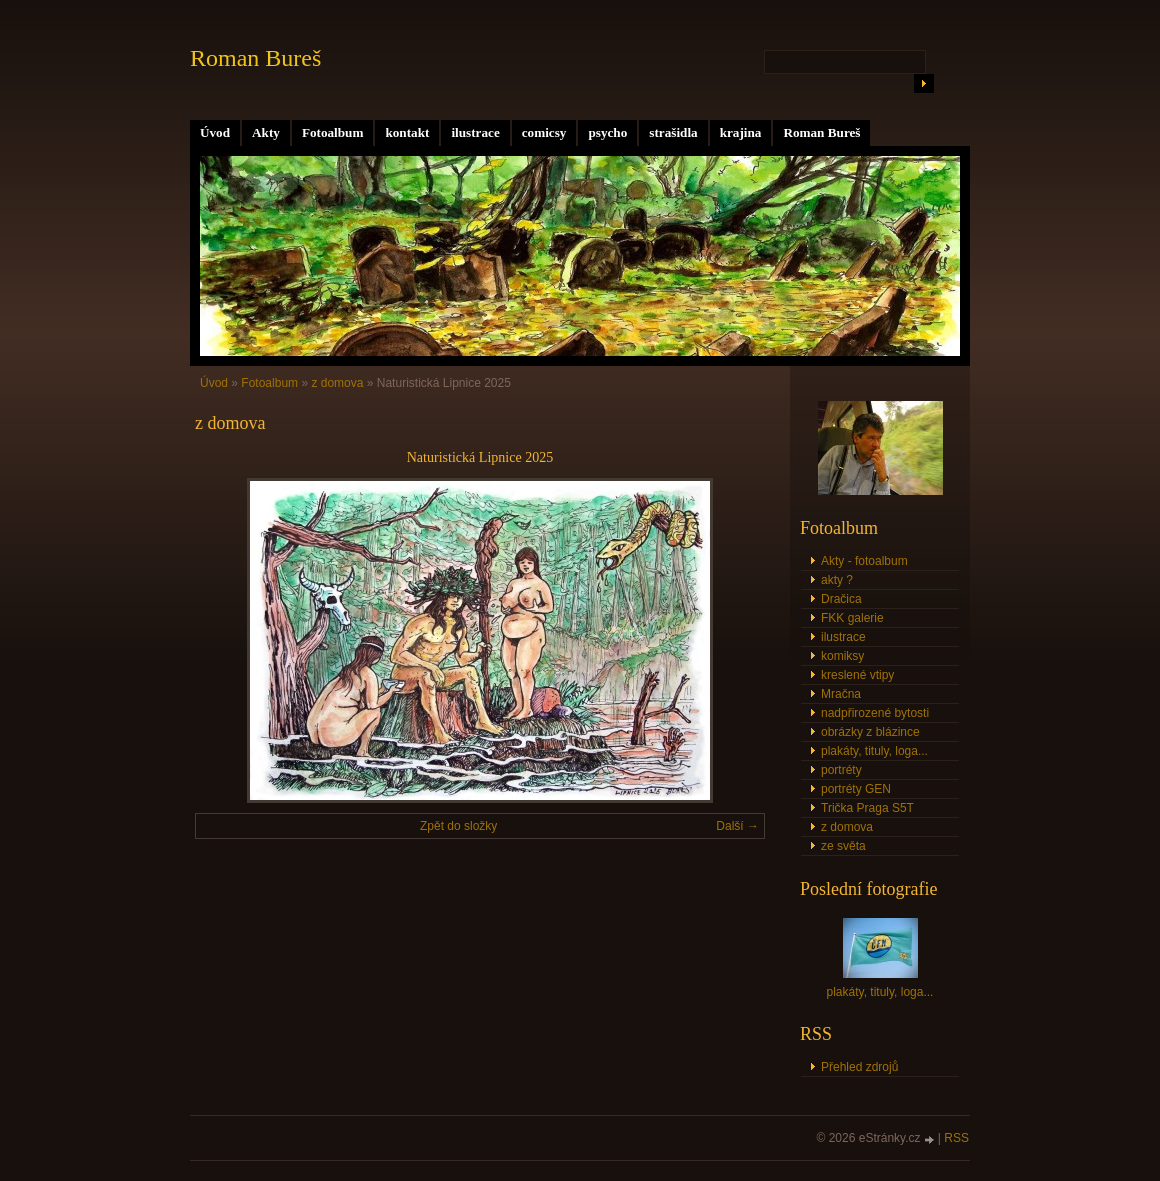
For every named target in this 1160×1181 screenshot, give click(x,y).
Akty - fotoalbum (864, 561)
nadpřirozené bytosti (875, 713)
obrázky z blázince (870, 732)
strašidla (673, 132)
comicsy (544, 132)
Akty (266, 132)
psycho (607, 132)
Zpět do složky (458, 826)
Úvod (215, 132)
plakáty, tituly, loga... (874, 751)
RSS (956, 1138)
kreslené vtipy (857, 675)
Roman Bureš (821, 132)
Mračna (841, 694)
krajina (741, 132)
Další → (737, 826)
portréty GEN (856, 789)
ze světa (843, 846)
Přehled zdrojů (859, 1067)
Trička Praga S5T (867, 808)
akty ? (837, 580)
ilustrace (475, 132)
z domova (337, 383)
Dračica (841, 599)
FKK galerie (852, 618)
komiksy (842, 656)
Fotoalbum (333, 132)
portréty (841, 770)
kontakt (407, 132)
